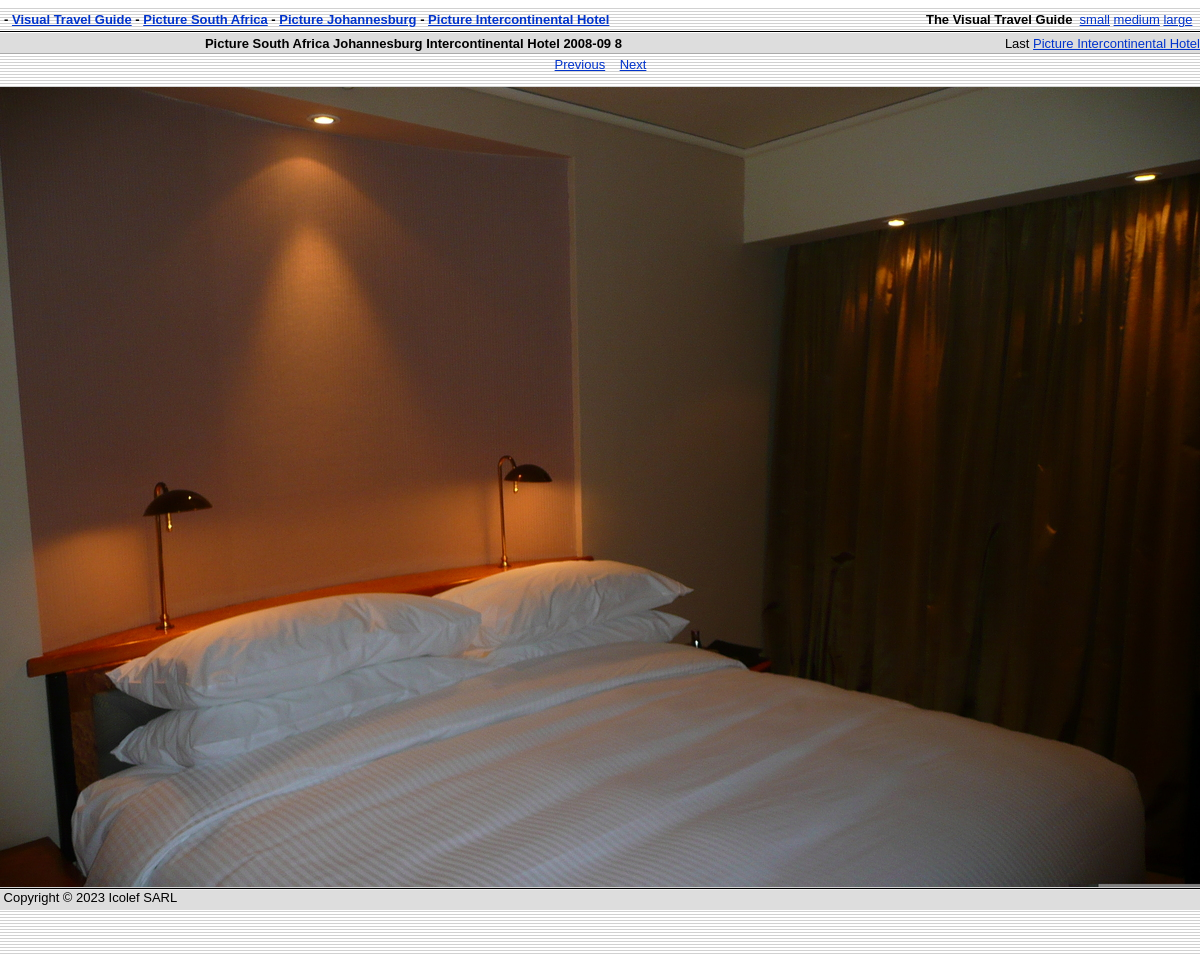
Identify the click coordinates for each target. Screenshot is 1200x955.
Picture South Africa (205, 19)
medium (1137, 19)
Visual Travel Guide (72, 19)
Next (633, 64)
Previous (580, 64)
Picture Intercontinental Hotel (518, 19)
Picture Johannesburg (347, 19)
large (1177, 19)
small (1095, 19)
